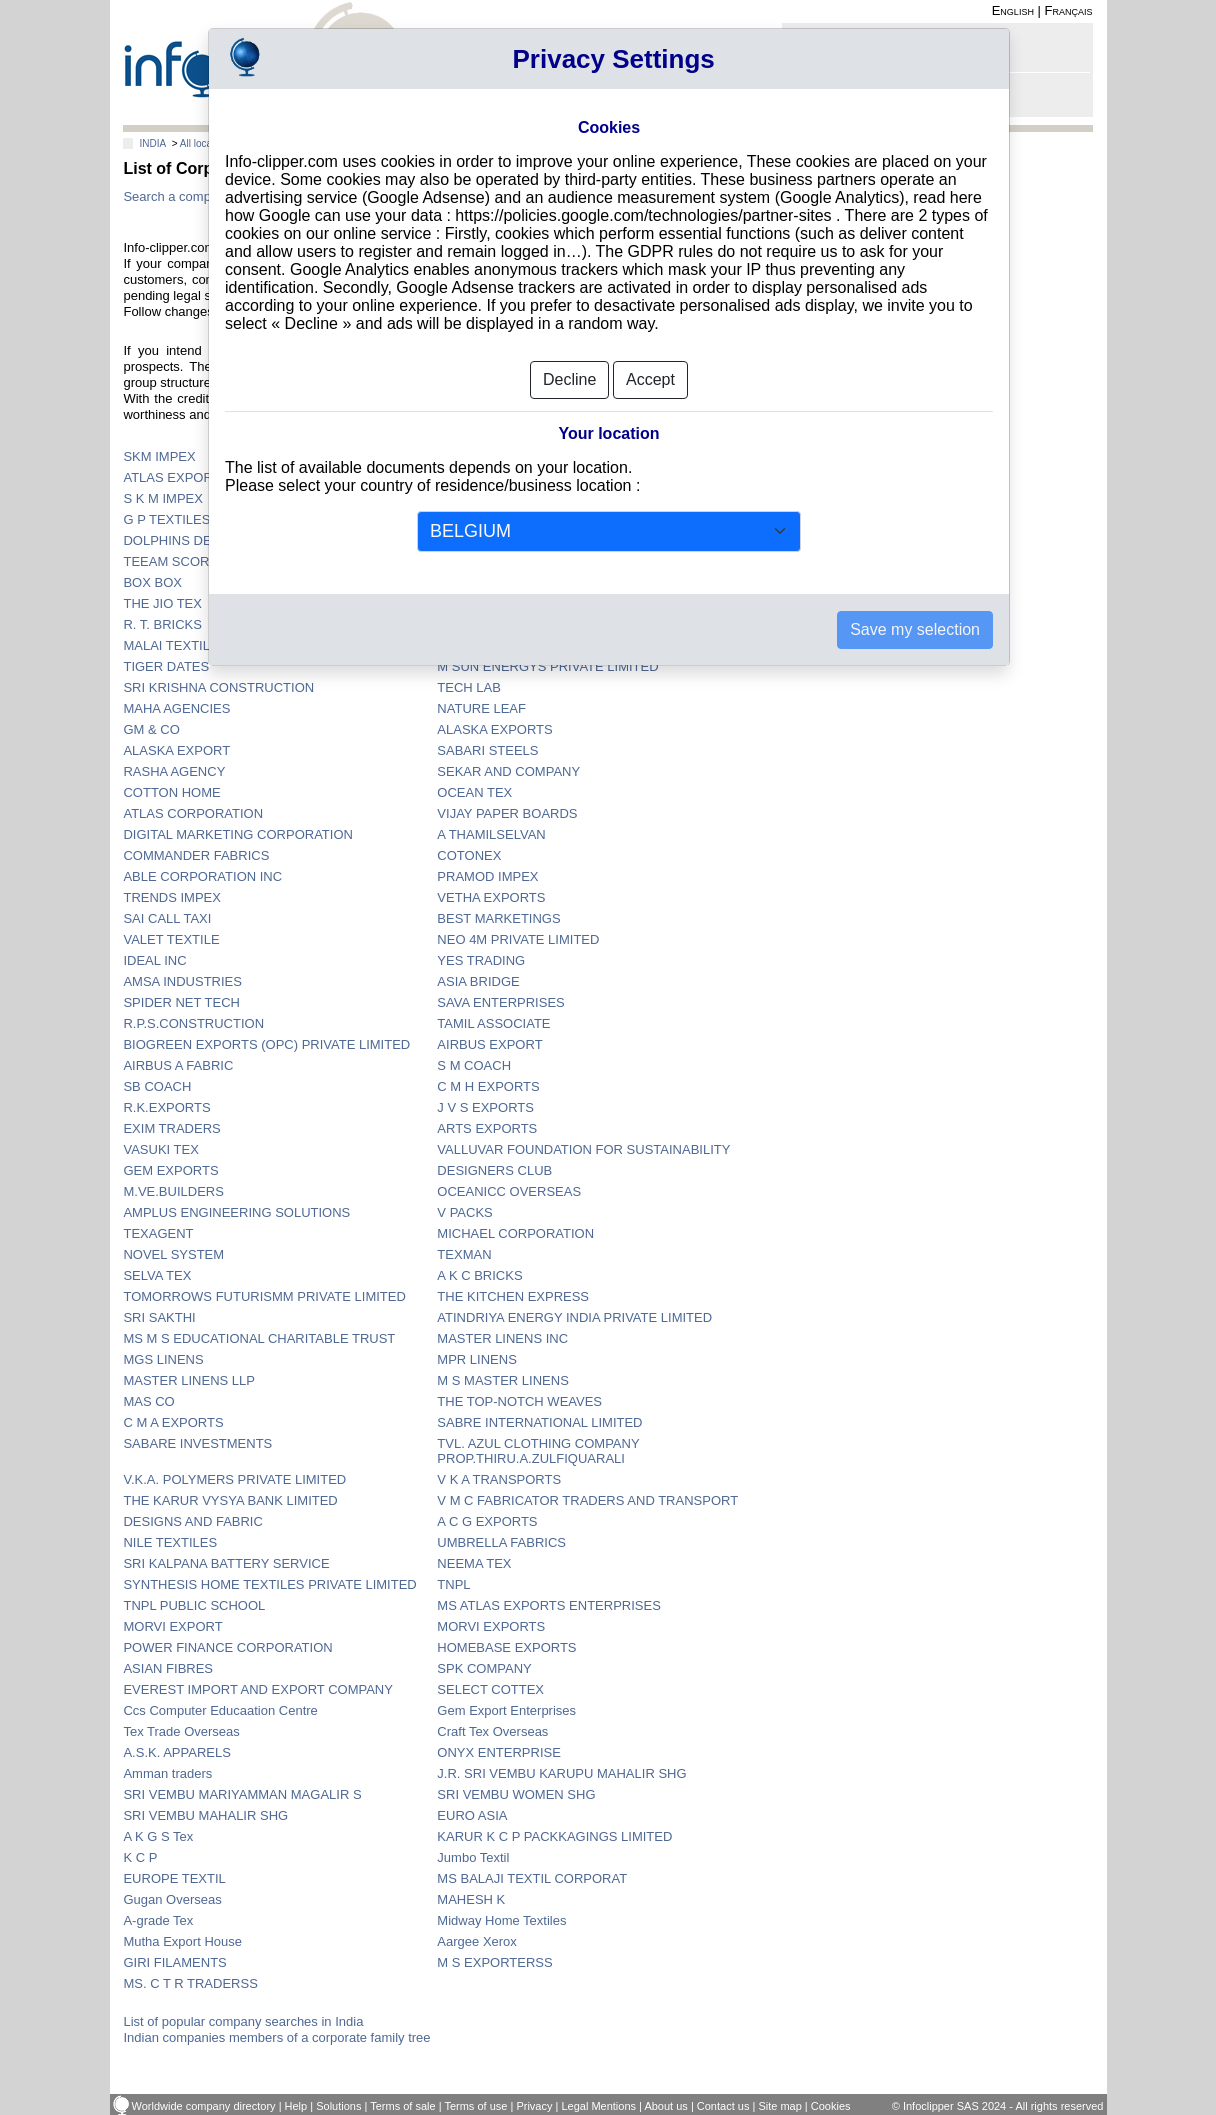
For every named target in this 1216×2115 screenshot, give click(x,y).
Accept (650, 379)
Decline (569, 379)
